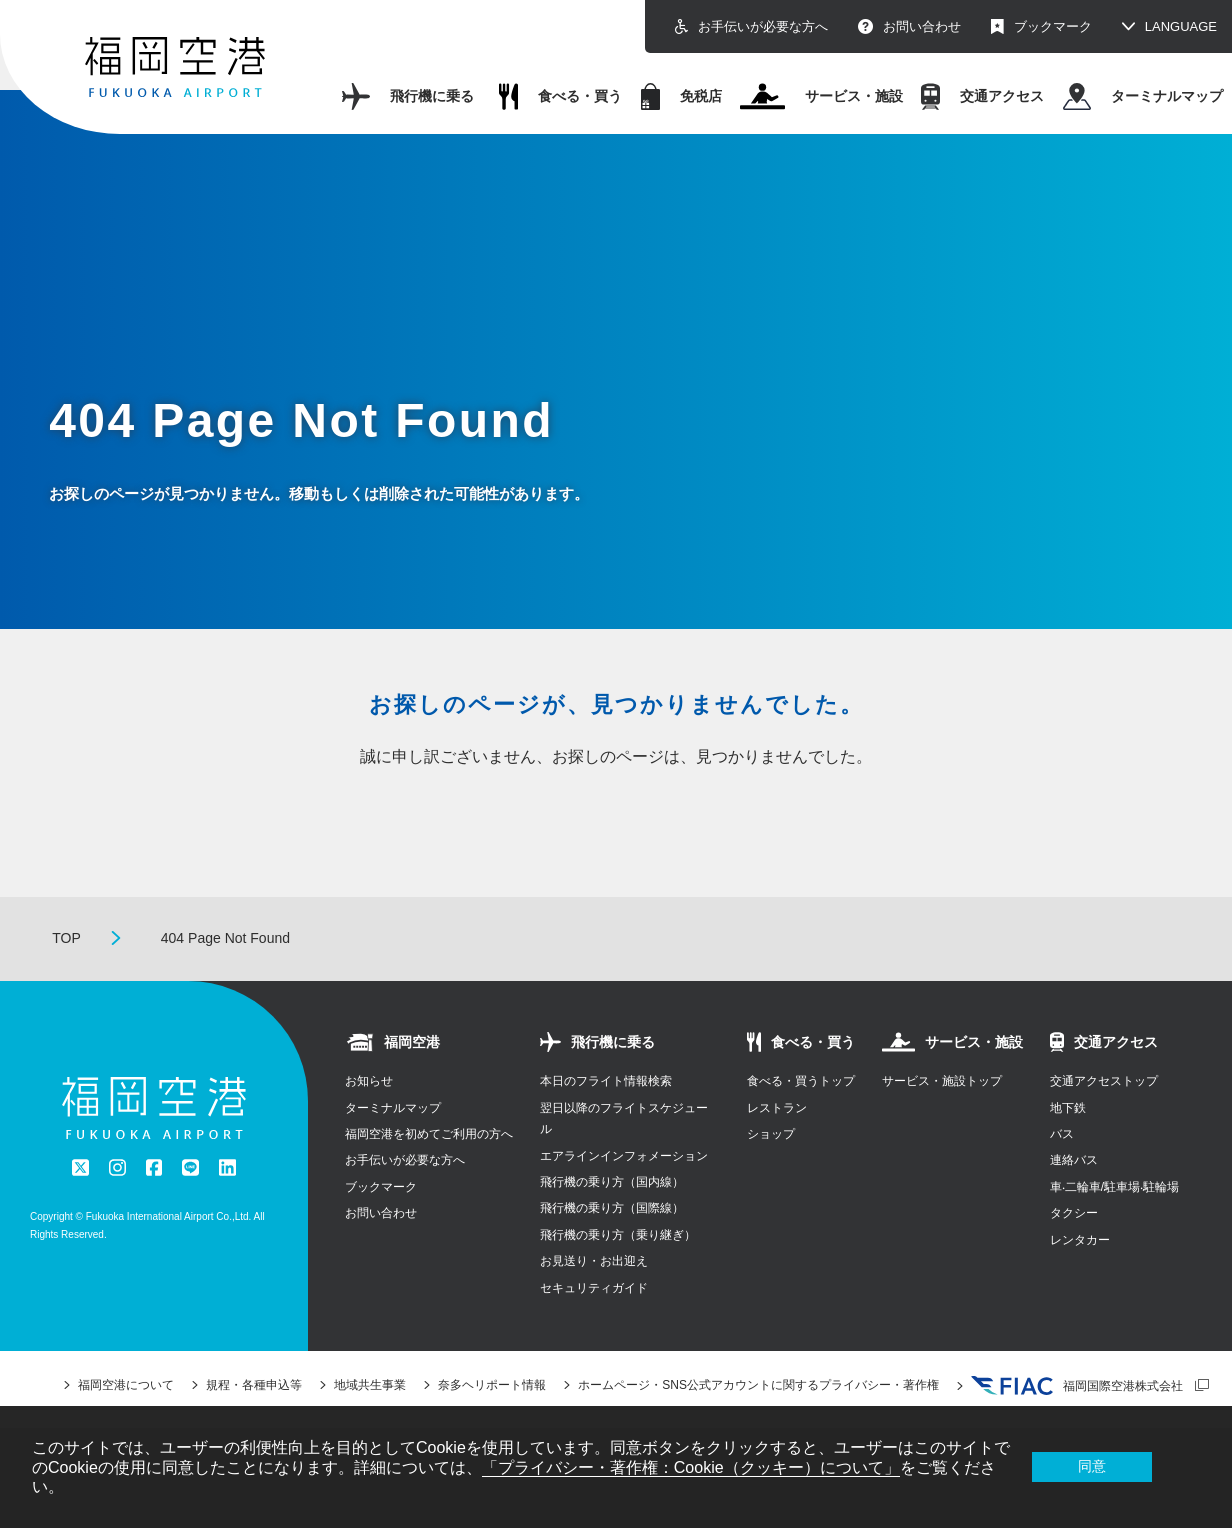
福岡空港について (126, 1385)
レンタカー (1080, 1240)
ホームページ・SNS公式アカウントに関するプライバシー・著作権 (758, 1385)
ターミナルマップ (1143, 96)
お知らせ (369, 1081)
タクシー (1074, 1213)
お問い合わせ (909, 26)
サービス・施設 (821, 96)
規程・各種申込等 (254, 1385)
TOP (66, 938)
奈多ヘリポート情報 (492, 1385)
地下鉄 (1068, 1108)
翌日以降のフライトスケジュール (624, 1119)
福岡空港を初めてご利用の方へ (429, 1134)
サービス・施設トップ (942, 1081)
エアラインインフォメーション (624, 1156)
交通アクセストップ (1104, 1081)
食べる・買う (560, 96)
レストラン (777, 1108)
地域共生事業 (370, 1385)
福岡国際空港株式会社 (1077, 1386)
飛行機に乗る (408, 96)
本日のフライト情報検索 (606, 1081)
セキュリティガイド (594, 1288)
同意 (1092, 1466)
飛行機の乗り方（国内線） (612, 1182)
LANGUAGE (1181, 26)
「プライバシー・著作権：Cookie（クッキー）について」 (691, 1467)
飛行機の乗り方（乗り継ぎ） (618, 1235)
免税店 (681, 96)
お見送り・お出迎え (594, 1261)
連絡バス (1074, 1160)
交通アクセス (982, 96)
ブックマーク (1041, 26)
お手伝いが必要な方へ (751, 26)
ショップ (771, 1134)
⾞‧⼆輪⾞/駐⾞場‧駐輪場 (1114, 1187)
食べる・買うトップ (801, 1081)
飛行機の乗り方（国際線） (612, 1208)
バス (1062, 1134)
